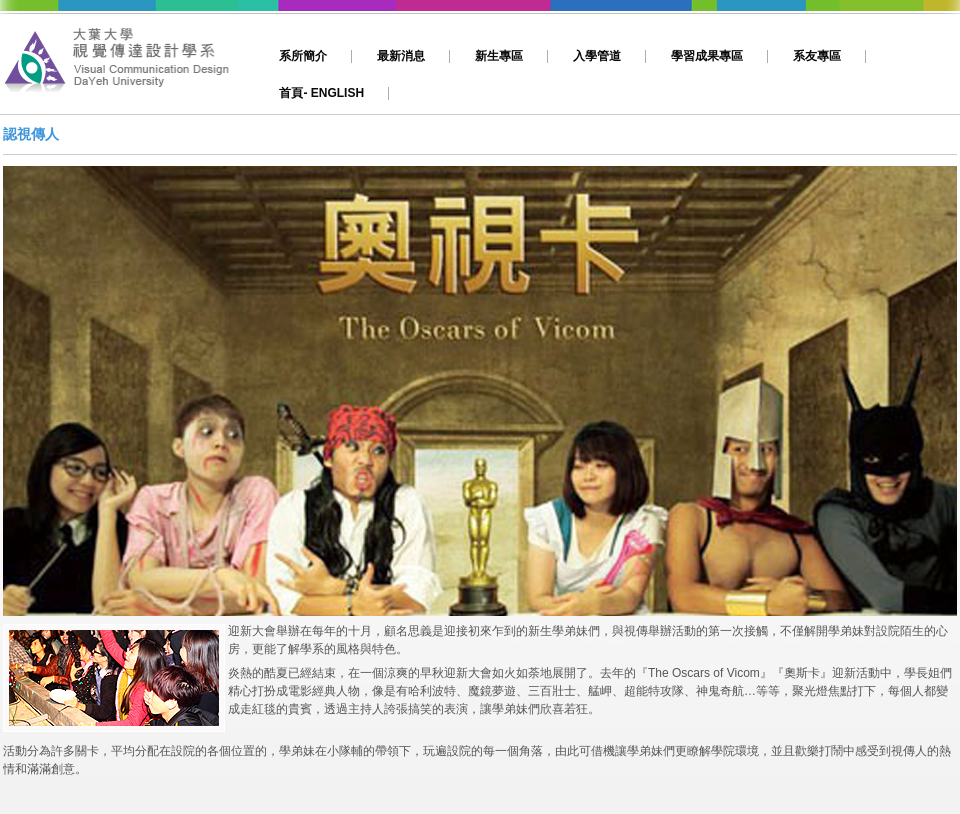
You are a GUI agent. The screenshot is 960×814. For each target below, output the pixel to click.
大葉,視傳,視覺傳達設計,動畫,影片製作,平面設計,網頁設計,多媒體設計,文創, (127, 67)
